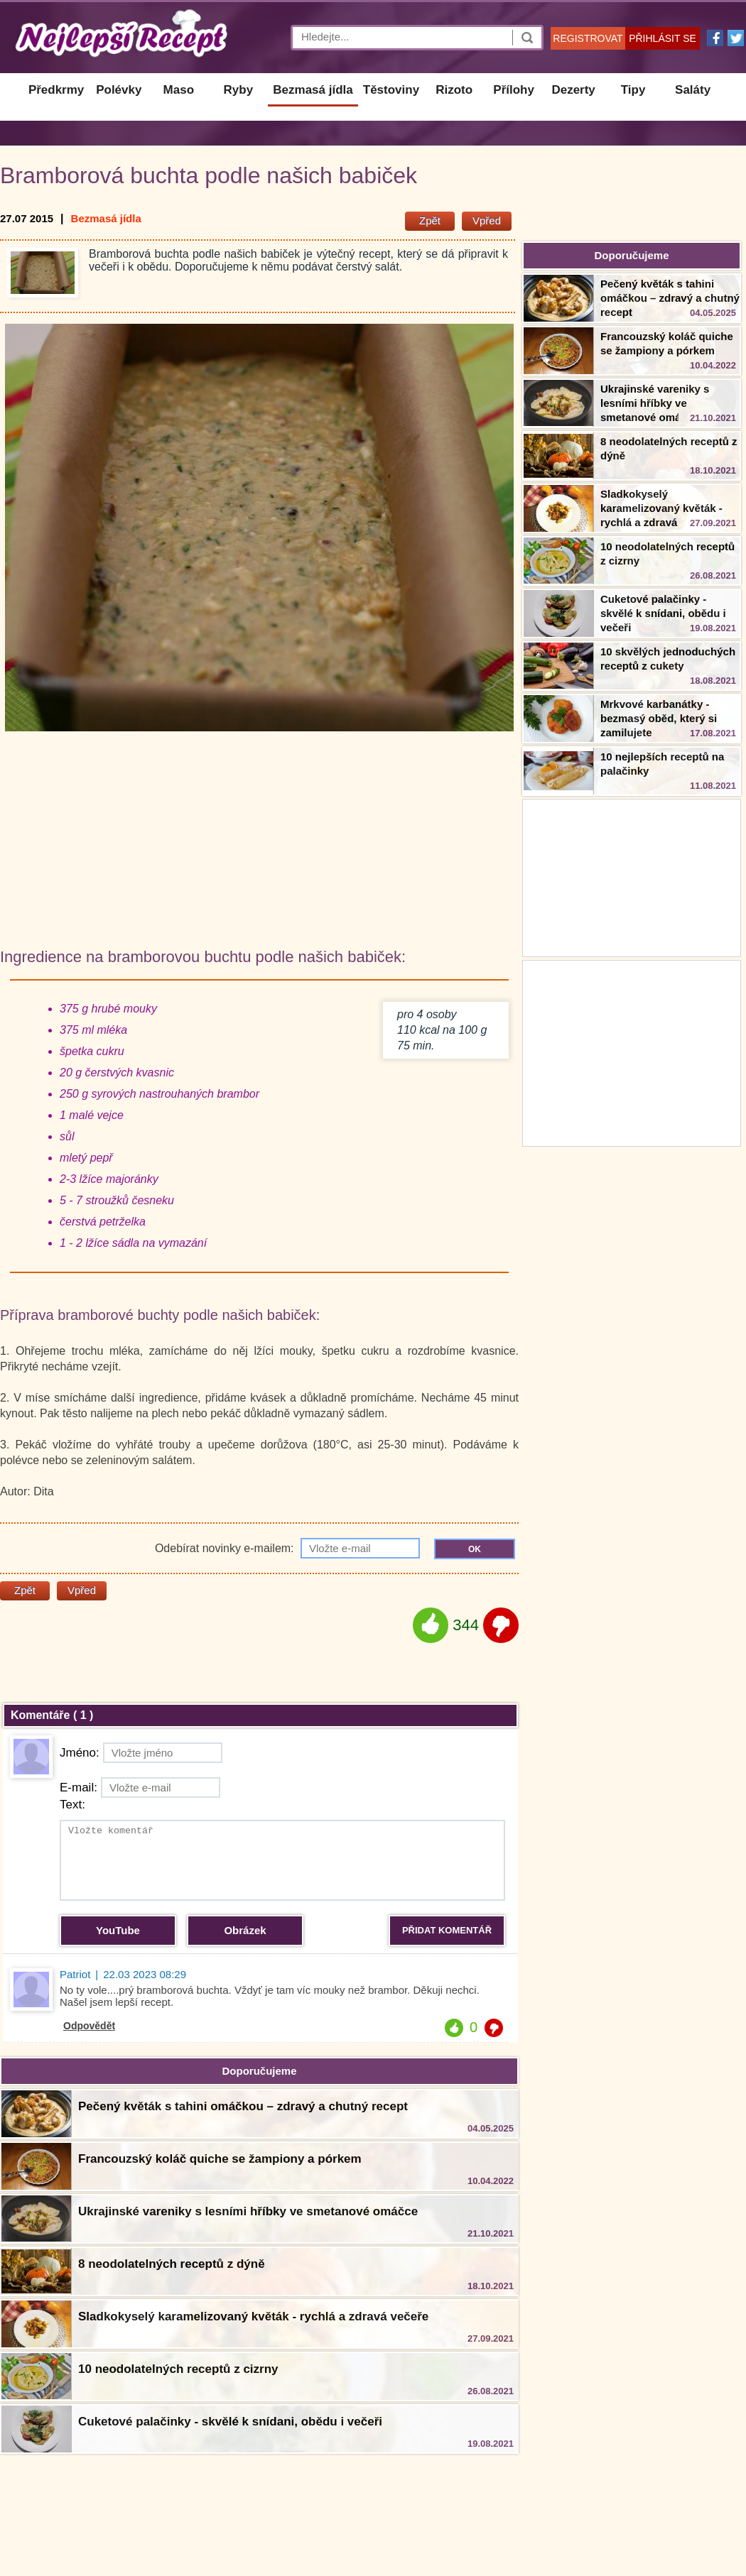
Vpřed (486, 220)
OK (474, 1549)
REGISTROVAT (587, 38)
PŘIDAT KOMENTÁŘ (447, 1930)
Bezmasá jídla (312, 90)
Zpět (429, 220)
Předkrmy (56, 90)
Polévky (118, 90)
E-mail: (140, 1787)
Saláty (692, 90)
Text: (72, 1804)
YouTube (118, 1930)
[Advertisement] (631, 1051)
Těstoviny (391, 90)
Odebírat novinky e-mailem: (287, 1548)
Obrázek (245, 1930)
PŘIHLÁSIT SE (662, 38)
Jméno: (141, 1752)
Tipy (633, 90)
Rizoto (454, 90)
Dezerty (573, 90)
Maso (178, 90)
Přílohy (513, 90)
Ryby (239, 90)
